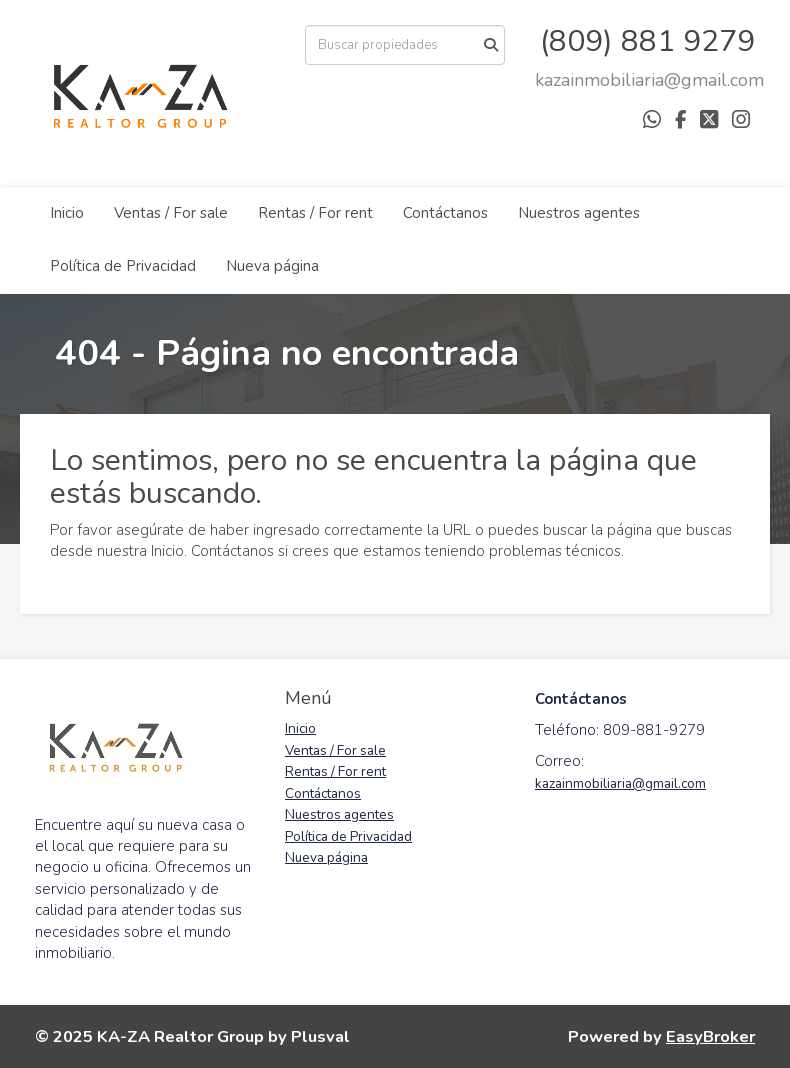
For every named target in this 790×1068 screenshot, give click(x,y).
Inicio (67, 213)
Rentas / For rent (315, 213)
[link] (649, 80)
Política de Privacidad (123, 266)
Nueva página (272, 266)
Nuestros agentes (579, 213)
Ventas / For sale (171, 213)
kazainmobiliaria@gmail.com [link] (620, 783)
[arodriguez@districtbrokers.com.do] (649, 80)
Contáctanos (445, 213)
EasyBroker (710, 1036)
